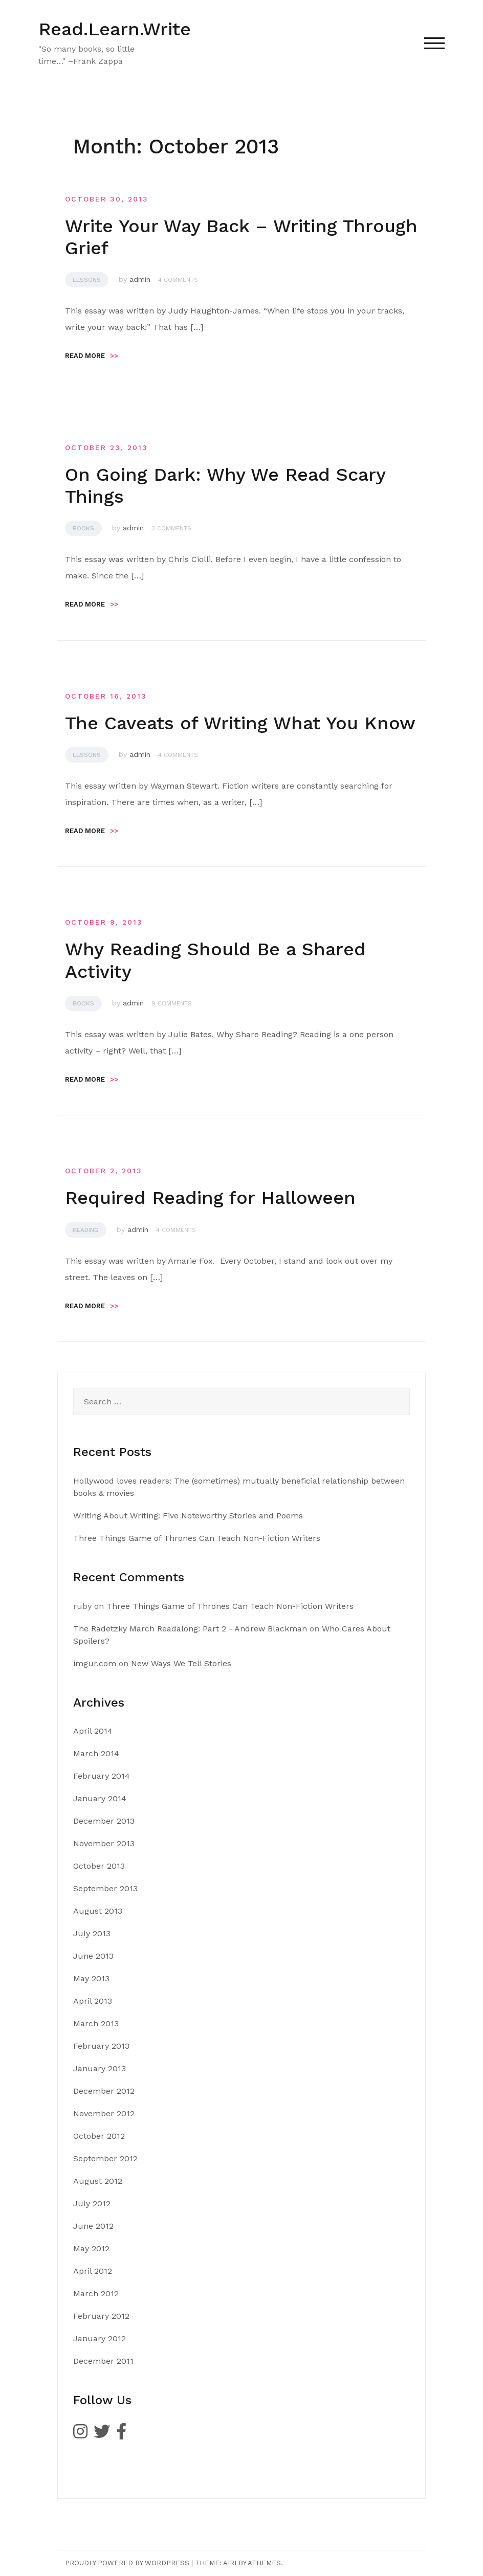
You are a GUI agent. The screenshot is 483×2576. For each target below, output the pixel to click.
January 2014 (99, 1798)
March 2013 (96, 2023)
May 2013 (91, 1978)
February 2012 (101, 2316)
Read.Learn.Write (114, 29)
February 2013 (101, 2046)
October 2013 (99, 1866)
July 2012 (92, 2203)
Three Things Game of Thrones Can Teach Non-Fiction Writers (196, 1538)
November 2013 (104, 1843)
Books (83, 528)
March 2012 (96, 2293)
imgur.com (94, 1663)
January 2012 (99, 2338)
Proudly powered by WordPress (127, 2563)
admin (139, 279)
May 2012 (91, 2248)
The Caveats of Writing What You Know (240, 723)
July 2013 (92, 1933)
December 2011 (103, 2361)
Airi (229, 2563)
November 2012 (104, 2113)
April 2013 (92, 2001)
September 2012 (105, 2158)
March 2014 (96, 1753)
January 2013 (99, 2068)
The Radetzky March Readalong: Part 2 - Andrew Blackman (190, 1628)
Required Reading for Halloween (210, 1197)
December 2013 (104, 1821)
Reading (86, 1230)
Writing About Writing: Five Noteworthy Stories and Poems (188, 1515)
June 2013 (93, 1956)
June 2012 (93, 2226)
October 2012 (99, 2136)
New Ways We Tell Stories (181, 1663)
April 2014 (93, 1731)
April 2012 (92, 2271)
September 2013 (105, 1888)
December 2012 (104, 2091)
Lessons (87, 279)
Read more (91, 356)
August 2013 (97, 1911)
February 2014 (101, 1776)
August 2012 (97, 2181)
